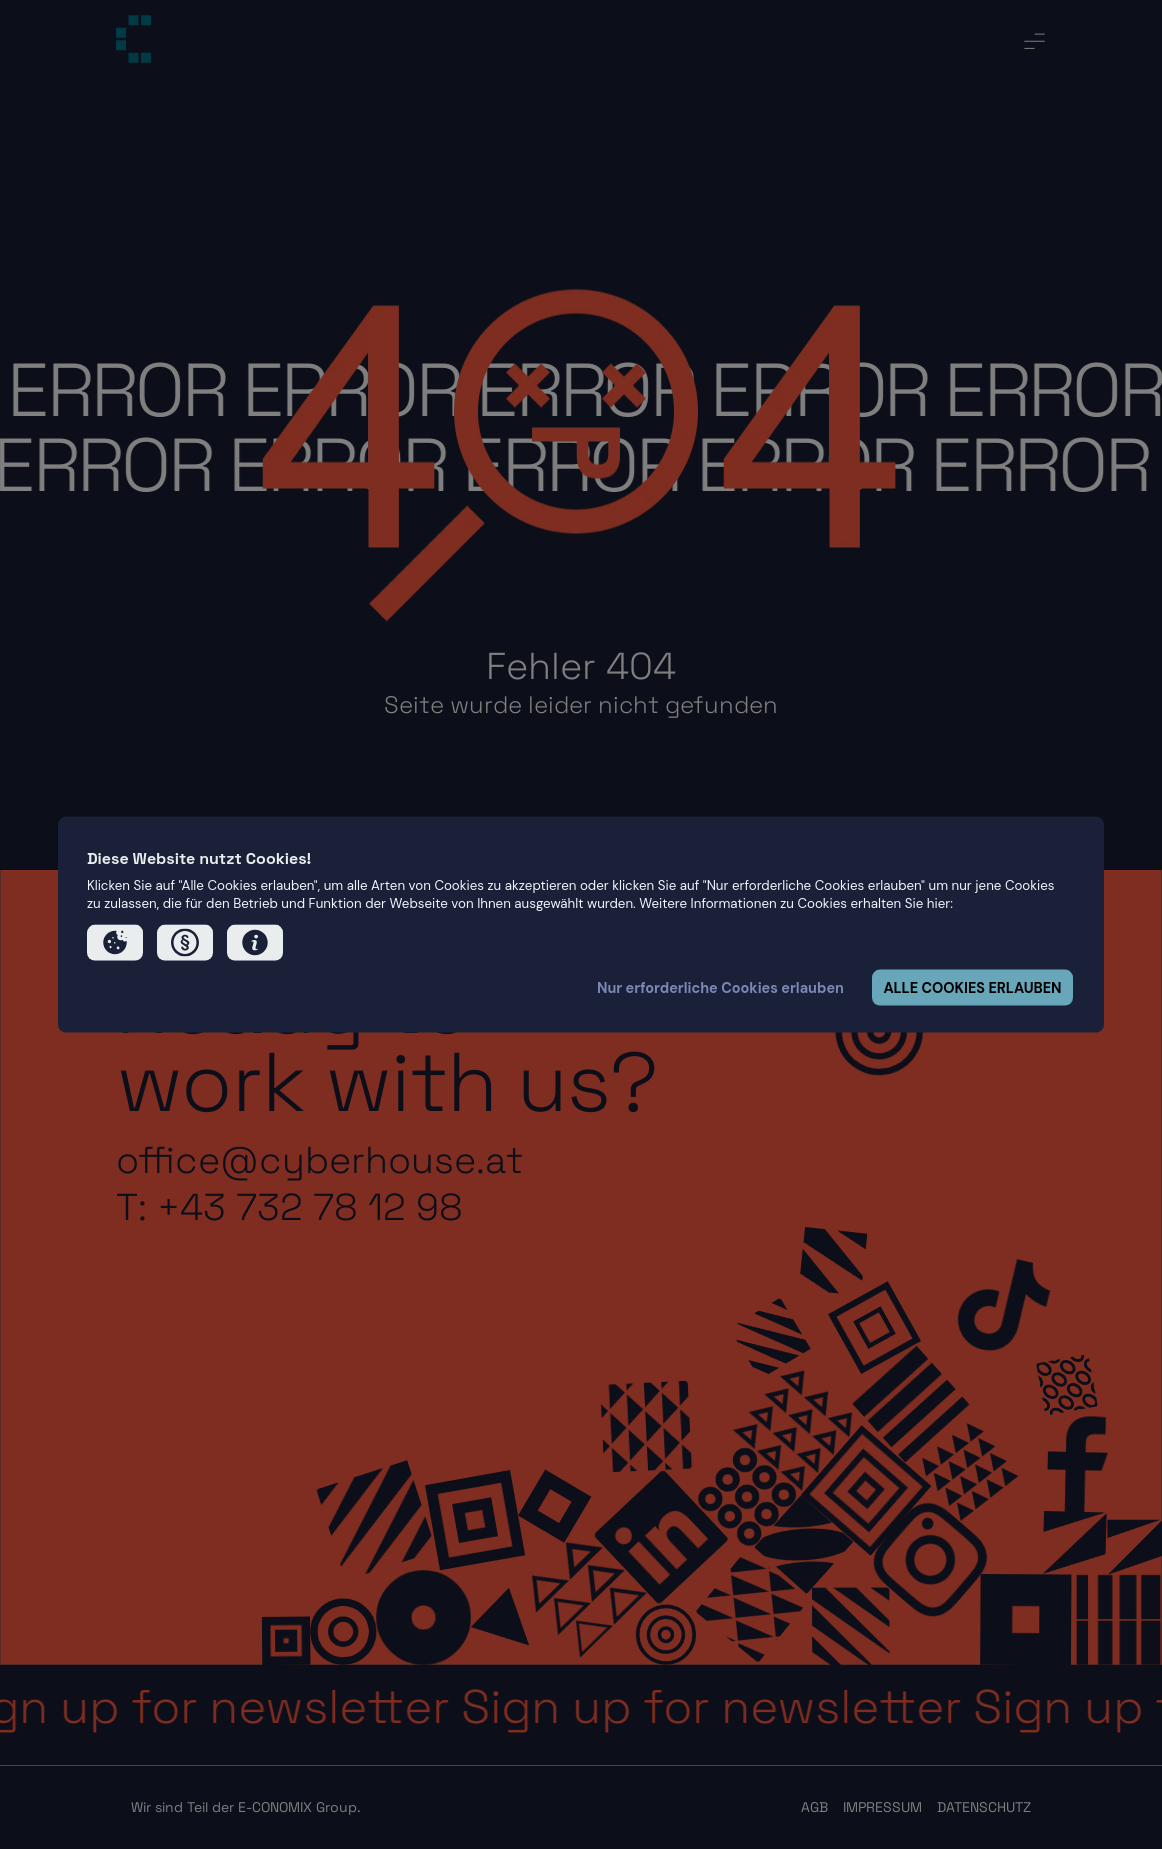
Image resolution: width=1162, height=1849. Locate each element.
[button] (115, 943)
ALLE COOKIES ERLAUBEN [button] (972, 988)
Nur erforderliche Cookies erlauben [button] (720, 988)
